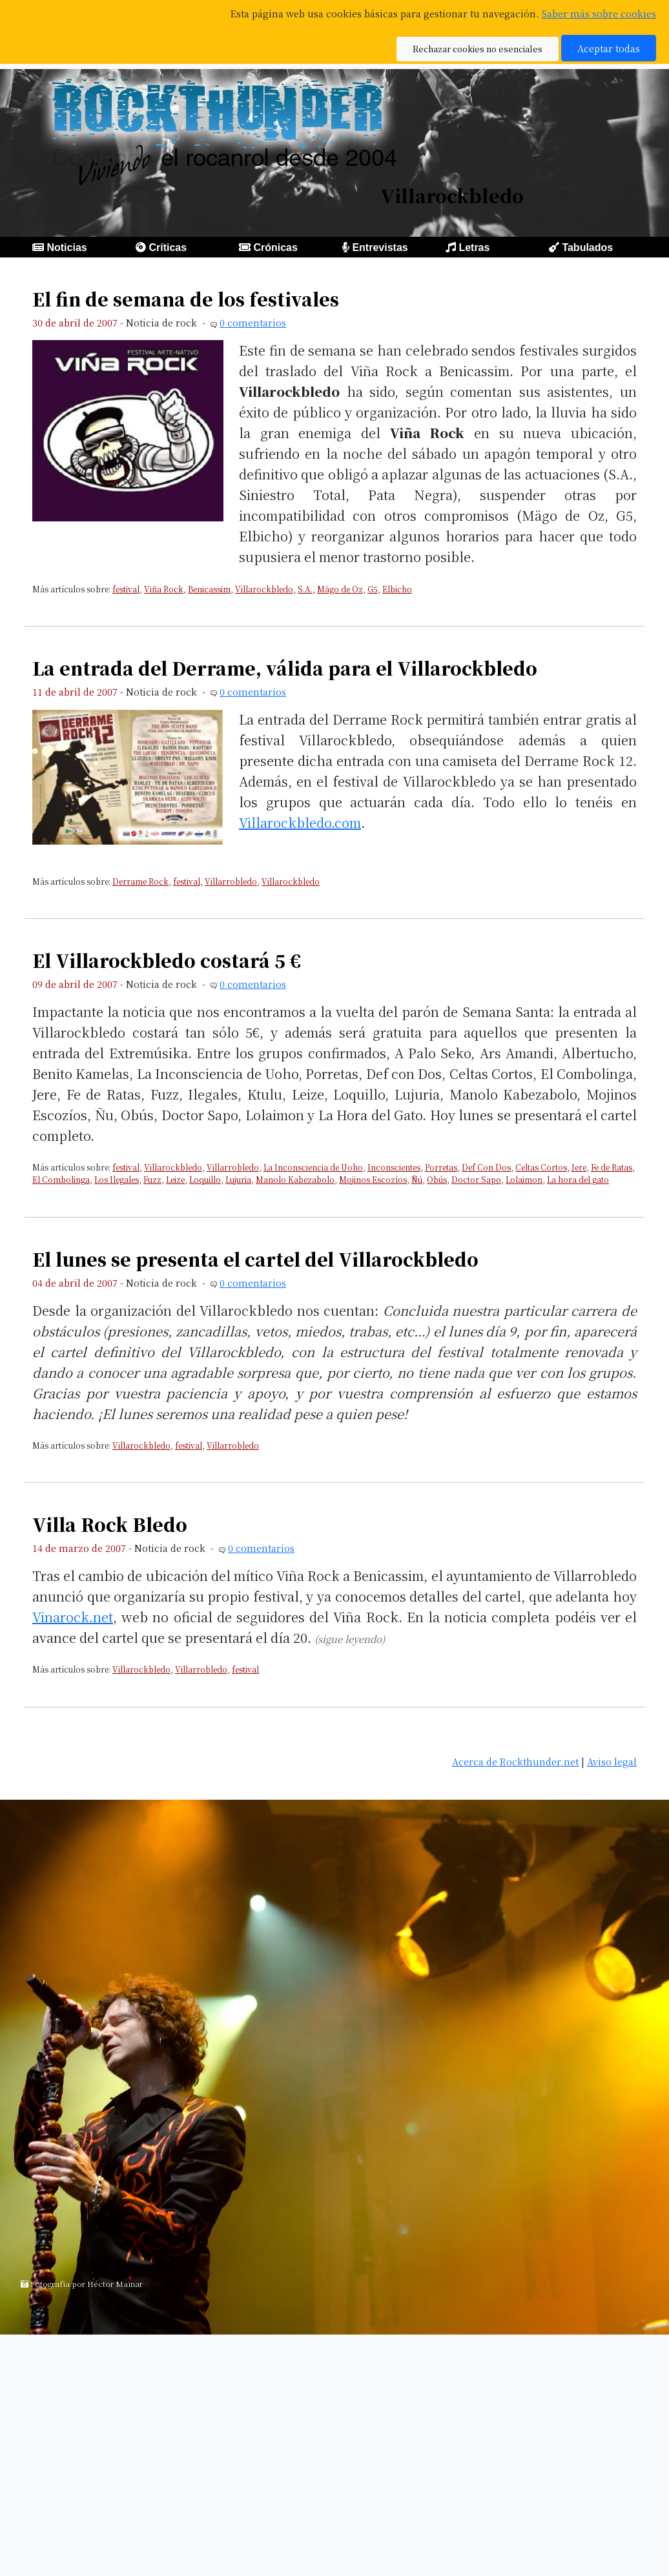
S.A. (305, 588)
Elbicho (397, 588)
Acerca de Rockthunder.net (515, 1761)
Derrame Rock (140, 881)
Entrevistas (379, 247)
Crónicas (275, 247)
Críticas (168, 247)
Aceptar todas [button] (608, 48)
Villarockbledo (264, 588)
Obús (437, 1179)
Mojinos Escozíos (373, 1179)
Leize (175, 1179)
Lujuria (238, 1179)
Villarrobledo (231, 881)
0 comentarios (253, 322)
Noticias (66, 247)
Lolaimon (524, 1179)
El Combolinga (61, 1179)
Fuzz (152, 1179)
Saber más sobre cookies (599, 13)
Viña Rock (163, 588)
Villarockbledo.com (300, 822)
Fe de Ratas (611, 1167)
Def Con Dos (486, 1167)
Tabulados (587, 247)
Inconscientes (393, 1167)
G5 (372, 588)
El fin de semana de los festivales (185, 299)
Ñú (416, 1179)
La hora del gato (578, 1179)
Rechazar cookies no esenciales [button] (477, 49)
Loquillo (205, 1179)
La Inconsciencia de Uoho (313, 1167)
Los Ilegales (116, 1179)
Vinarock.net (72, 1616)
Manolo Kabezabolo (295, 1179)
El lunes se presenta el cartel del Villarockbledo (255, 1259)
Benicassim (209, 588)
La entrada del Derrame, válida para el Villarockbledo (284, 668)
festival (125, 588)
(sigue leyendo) (349, 1638)
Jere (578, 1167)
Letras (473, 247)
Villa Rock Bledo (109, 1524)
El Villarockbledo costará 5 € (166, 960)
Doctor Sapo (476, 1179)
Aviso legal (612, 1761)
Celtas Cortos (541, 1167)
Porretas (441, 1167)
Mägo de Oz (340, 588)
